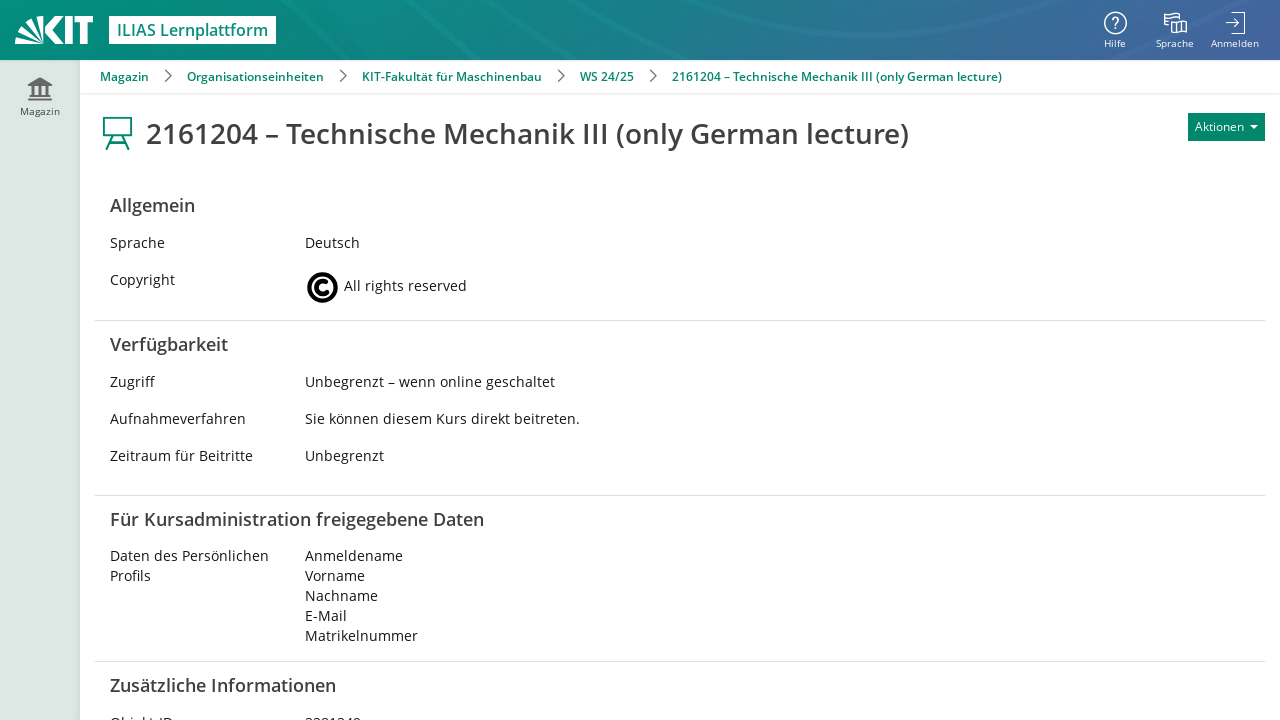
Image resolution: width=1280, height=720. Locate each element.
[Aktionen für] (1226, 127)
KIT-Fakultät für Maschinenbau (452, 76)
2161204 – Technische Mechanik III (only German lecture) (837, 76)
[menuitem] (1175, 30)
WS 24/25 (607, 76)
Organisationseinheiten (255, 76)
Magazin (124, 76)
